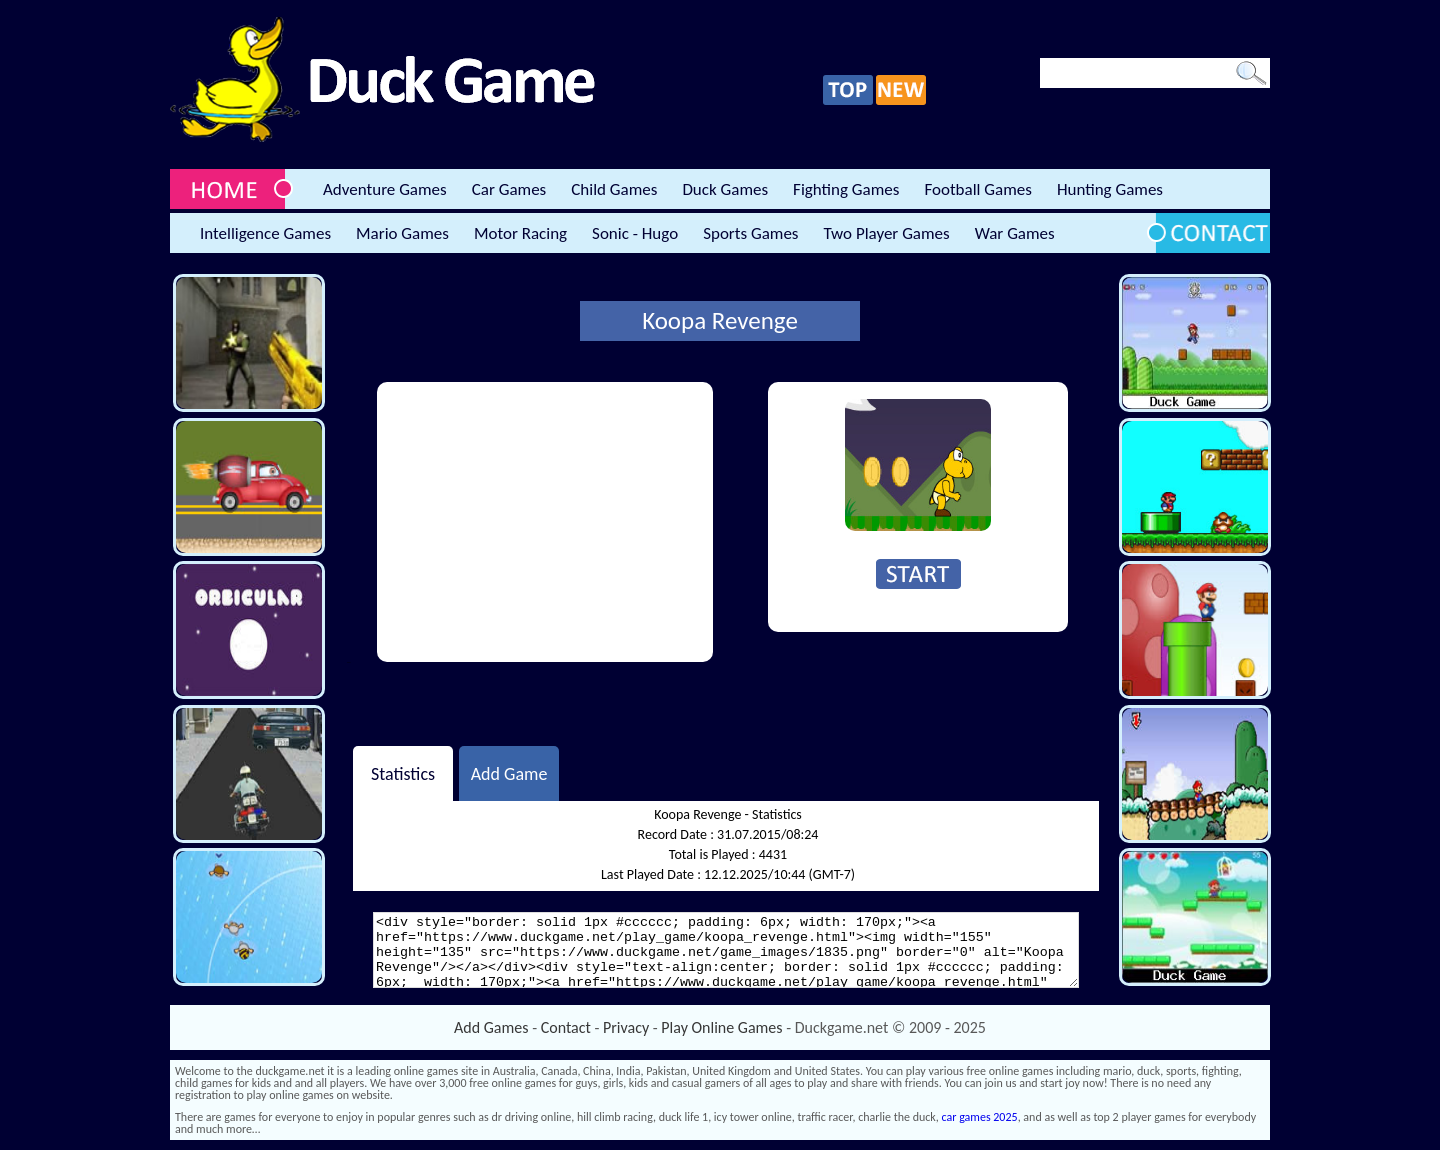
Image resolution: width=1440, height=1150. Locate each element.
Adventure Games (385, 189)
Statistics (403, 773)
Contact (566, 1027)
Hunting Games (1110, 189)
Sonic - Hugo (635, 233)
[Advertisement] (545, 522)
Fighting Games (846, 189)
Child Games (614, 189)
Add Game (509, 773)
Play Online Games (721, 1027)
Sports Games (750, 233)
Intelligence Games (265, 233)
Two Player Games (887, 233)
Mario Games (402, 233)
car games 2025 (980, 1117)
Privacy (626, 1027)
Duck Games (725, 189)
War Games (1015, 233)
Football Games (977, 189)
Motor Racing (520, 233)
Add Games (491, 1027)
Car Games (509, 189)
